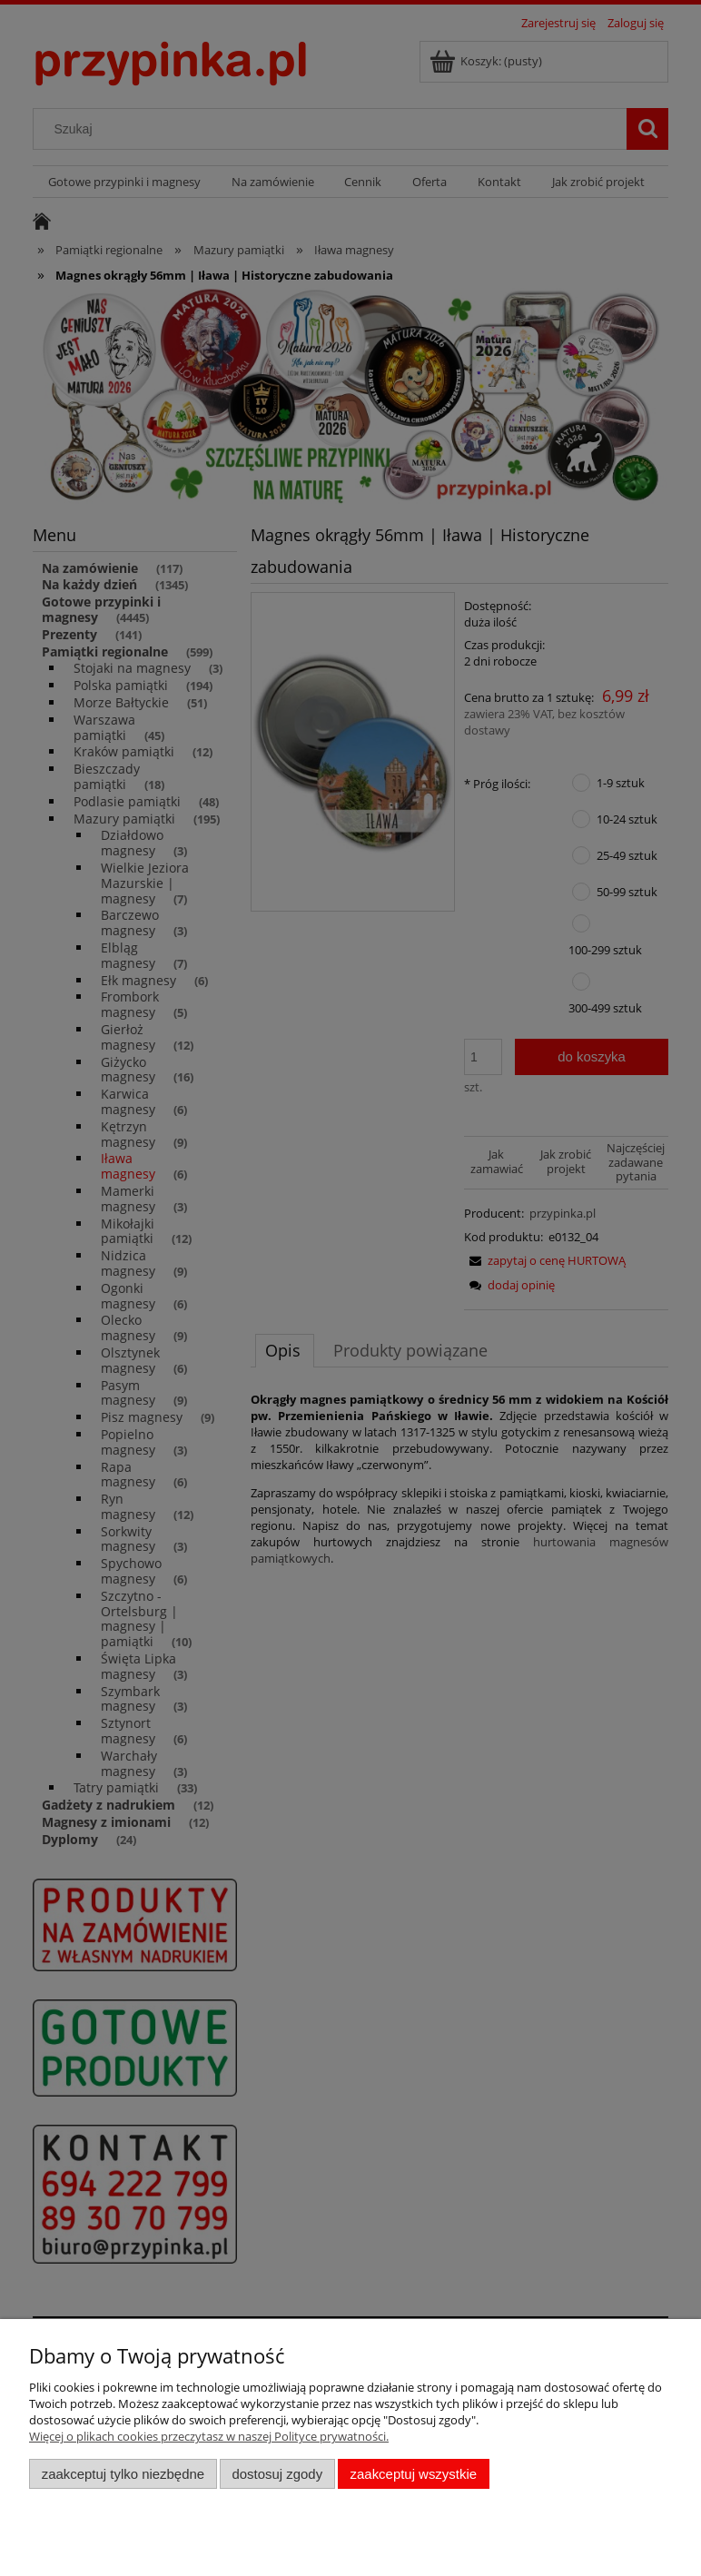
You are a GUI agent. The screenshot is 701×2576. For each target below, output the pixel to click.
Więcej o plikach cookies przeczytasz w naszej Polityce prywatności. (209, 2436)
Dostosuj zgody (277, 2474)
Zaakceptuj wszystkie (413, 2474)
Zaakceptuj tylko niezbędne (123, 2474)
